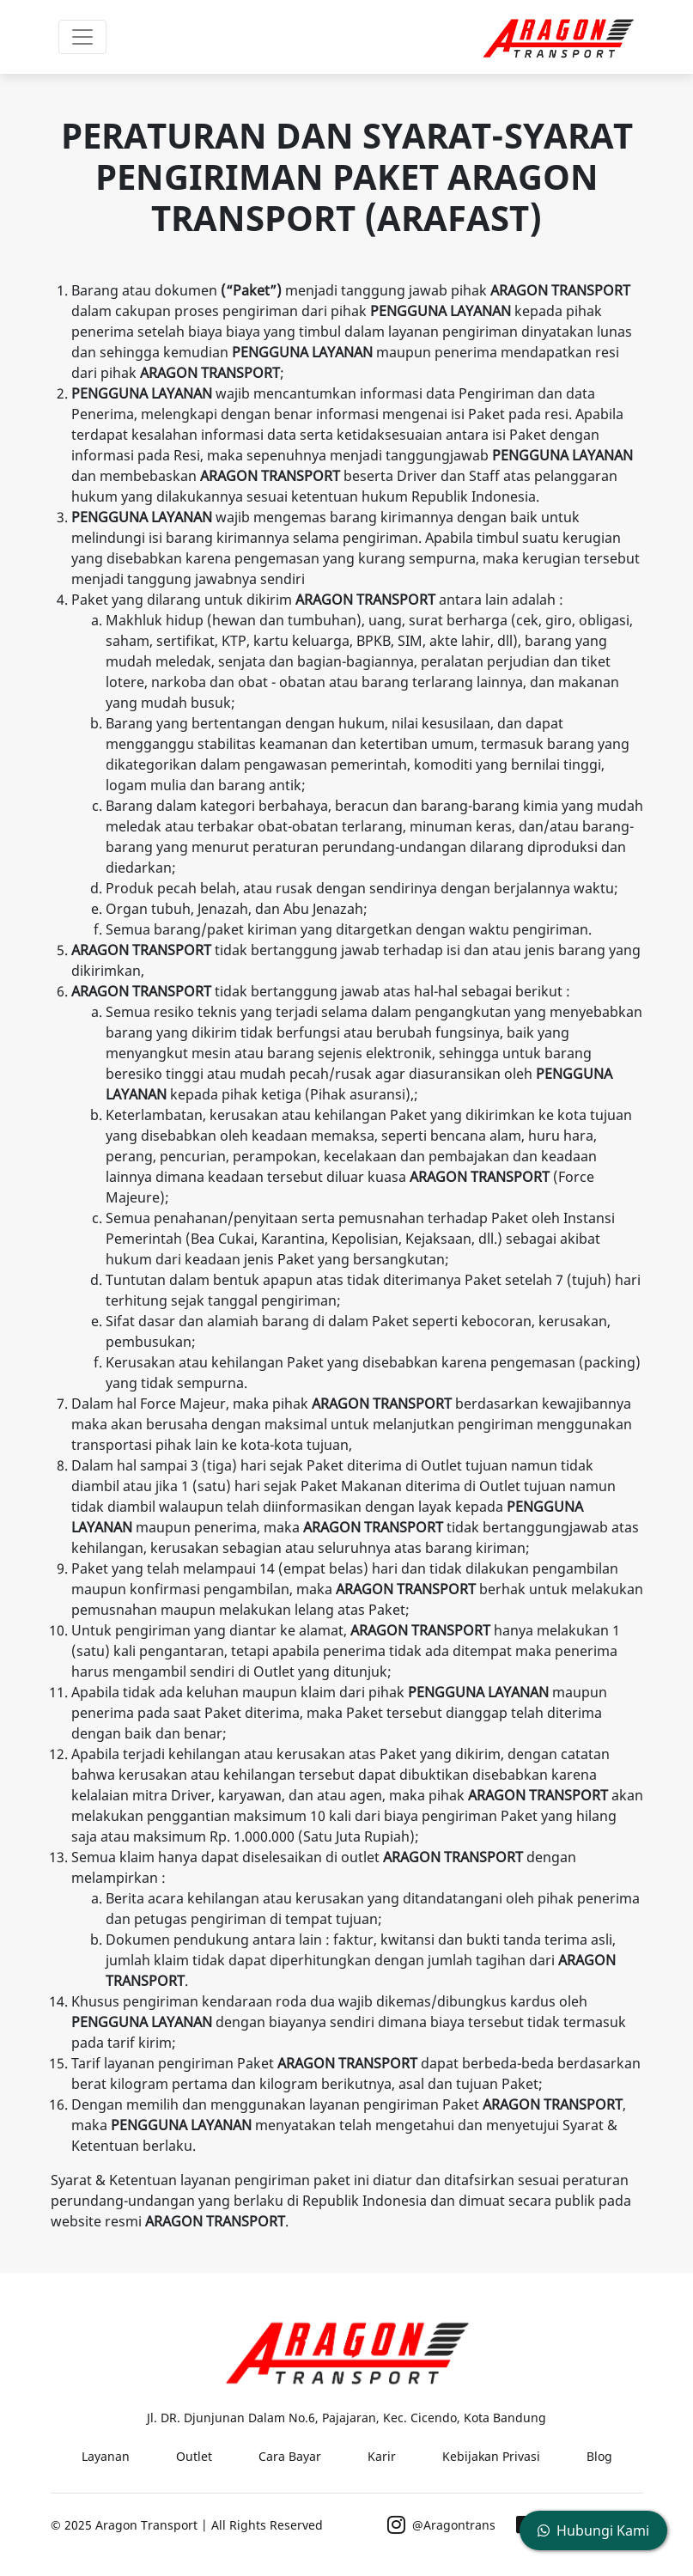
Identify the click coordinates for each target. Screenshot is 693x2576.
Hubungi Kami (593, 2530)
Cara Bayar (289, 2456)
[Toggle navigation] (82, 37)
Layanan (106, 2456)
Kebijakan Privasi (491, 2456)
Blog (599, 2456)
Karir (382, 2456)
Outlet (194, 2456)
